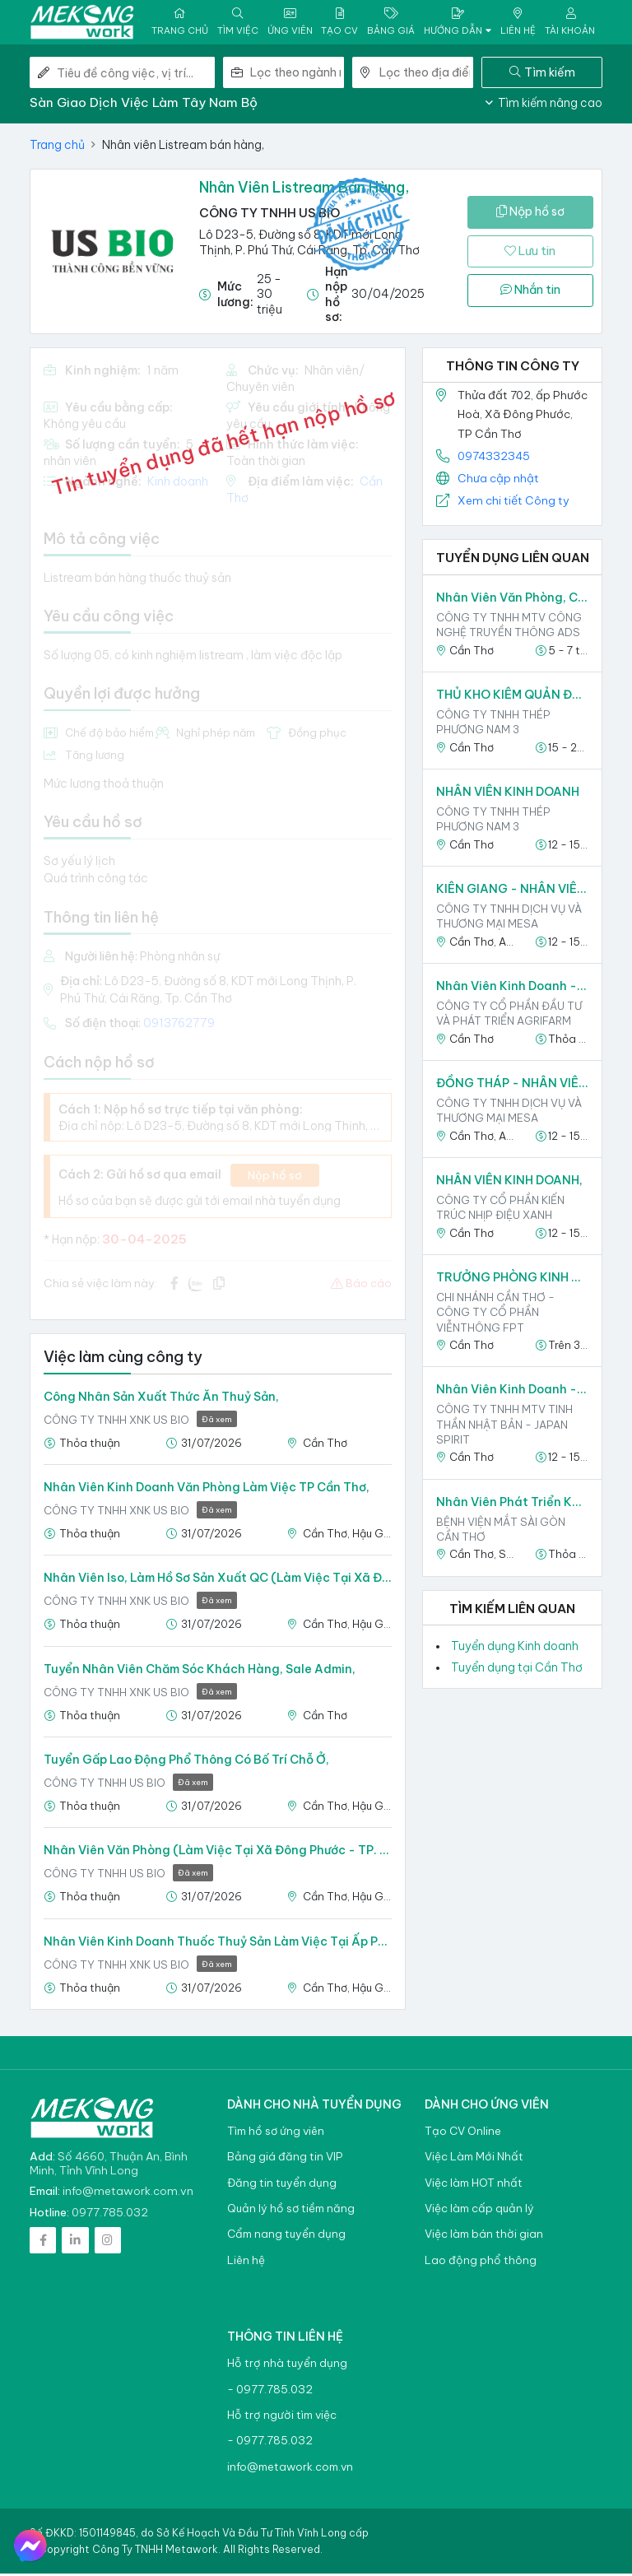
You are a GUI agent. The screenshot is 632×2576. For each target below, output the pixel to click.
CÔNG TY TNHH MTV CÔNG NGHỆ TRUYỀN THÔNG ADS (509, 627)
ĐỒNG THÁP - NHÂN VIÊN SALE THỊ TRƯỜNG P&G (512, 1085)
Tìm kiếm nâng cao (544, 105)
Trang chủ (57, 147)
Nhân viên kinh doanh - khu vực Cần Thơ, (512, 1391)
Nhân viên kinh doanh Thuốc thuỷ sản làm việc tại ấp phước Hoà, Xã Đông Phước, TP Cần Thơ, (218, 1943)
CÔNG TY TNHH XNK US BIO (140, 1422)
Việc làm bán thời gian (484, 2237)
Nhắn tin (530, 292)
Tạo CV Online (463, 2134)
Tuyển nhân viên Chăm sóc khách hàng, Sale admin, (200, 1670)
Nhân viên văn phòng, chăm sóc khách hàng (512, 600)
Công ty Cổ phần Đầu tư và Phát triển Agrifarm (509, 1016)
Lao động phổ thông (481, 2263)
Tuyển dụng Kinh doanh (515, 1648)
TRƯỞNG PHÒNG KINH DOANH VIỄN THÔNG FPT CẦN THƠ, (512, 1279)
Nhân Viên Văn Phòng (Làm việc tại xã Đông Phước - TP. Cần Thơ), (218, 1852)
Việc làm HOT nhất (474, 2185)
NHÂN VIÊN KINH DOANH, (509, 1182)
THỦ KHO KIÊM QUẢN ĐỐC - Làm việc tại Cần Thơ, (512, 697)
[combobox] (297, 75)
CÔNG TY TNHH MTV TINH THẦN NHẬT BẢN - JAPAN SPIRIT (504, 1426)
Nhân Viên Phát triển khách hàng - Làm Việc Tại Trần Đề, (512, 1503)
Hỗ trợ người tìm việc (282, 2418)
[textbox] (297, 74)
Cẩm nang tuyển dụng (286, 2237)
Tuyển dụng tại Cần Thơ (517, 1669)
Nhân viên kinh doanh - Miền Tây (512, 988)
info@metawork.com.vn (128, 2193)
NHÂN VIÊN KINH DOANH (507, 794)
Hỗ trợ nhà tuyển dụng (287, 2366)
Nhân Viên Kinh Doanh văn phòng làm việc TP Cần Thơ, (206, 1489)
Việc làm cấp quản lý (479, 2211)
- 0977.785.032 (270, 2391)
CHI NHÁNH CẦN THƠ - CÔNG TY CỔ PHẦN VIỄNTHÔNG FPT (495, 1314)
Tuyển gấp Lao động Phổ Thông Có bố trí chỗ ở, (186, 1762)
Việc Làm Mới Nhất (474, 2159)
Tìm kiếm (542, 74)
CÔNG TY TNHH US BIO (269, 215)
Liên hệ (246, 2263)
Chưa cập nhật (498, 480)
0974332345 (494, 458)
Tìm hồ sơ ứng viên (275, 2134)
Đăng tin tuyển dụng (282, 2185)
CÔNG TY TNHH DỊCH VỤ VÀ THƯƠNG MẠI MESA (509, 918)
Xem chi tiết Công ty (513, 502)
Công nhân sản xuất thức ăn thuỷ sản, (161, 1399)
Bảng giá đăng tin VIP (284, 2159)
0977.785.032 (110, 2214)
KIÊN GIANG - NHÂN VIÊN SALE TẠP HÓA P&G (512, 891)
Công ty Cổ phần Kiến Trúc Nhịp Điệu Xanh (500, 1210)
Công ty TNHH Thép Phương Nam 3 (493, 724)
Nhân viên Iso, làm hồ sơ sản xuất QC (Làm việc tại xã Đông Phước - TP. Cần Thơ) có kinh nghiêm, (218, 1580)
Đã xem (217, 1421)
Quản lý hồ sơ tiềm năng (291, 2211)
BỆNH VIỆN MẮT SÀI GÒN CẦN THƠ (500, 1531)
